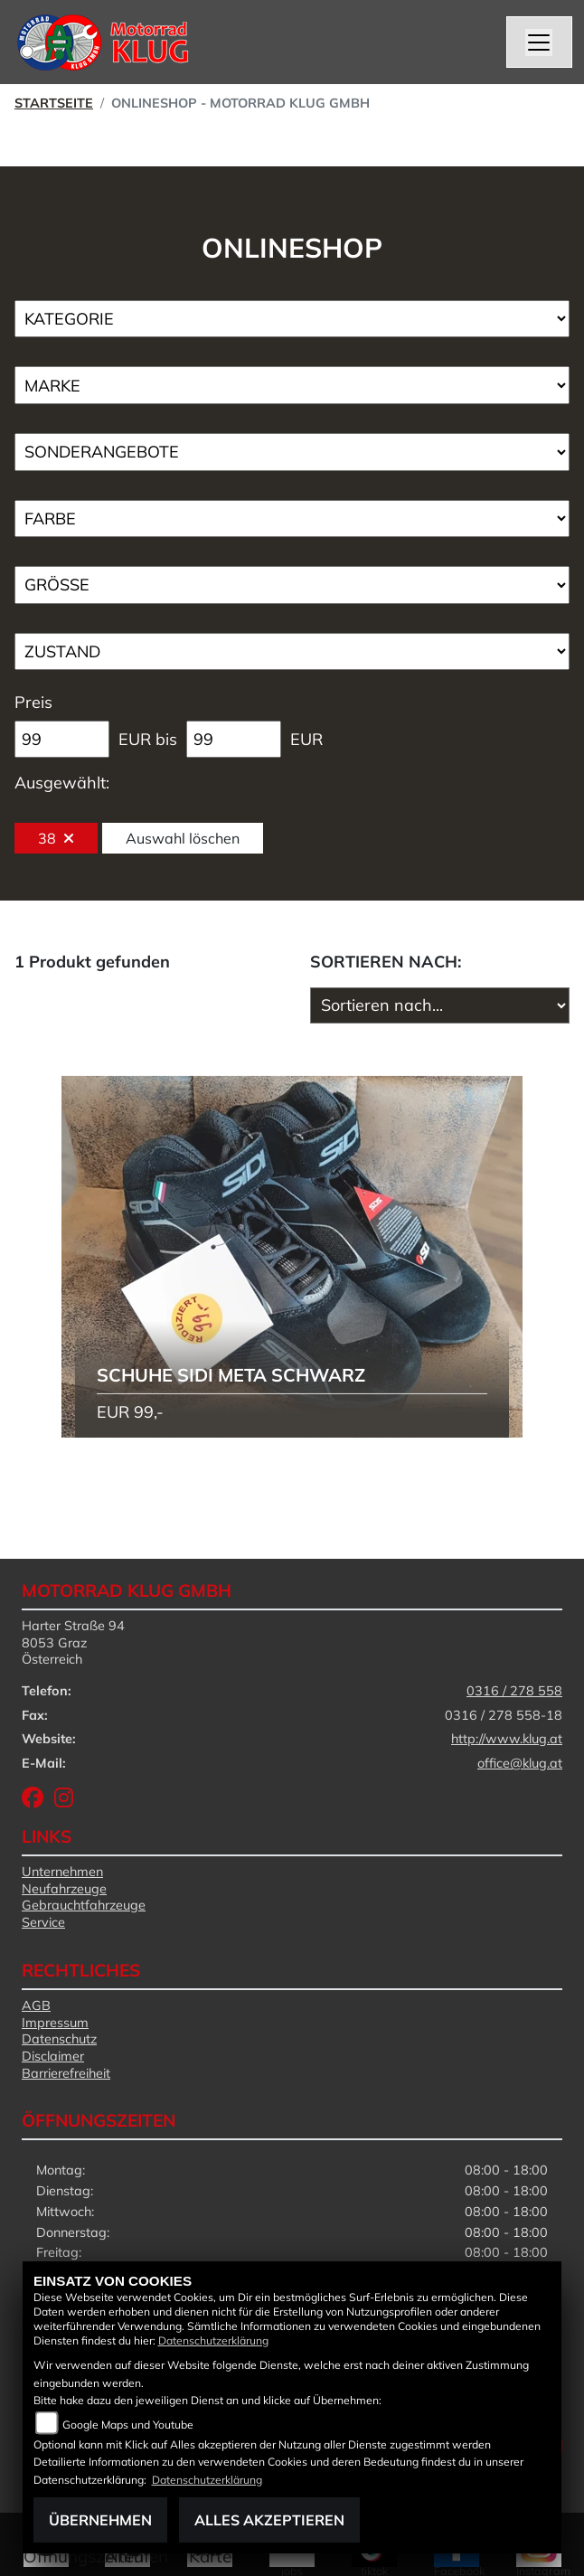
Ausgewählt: (61, 782)
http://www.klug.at (506, 1739)
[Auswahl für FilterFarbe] (292, 519)
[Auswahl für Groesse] (292, 585)
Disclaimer (53, 2056)
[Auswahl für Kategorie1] (292, 319)
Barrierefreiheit (66, 2073)
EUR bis (148, 739)
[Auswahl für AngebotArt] (292, 452)
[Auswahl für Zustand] (292, 652)
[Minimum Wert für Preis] (61, 740)
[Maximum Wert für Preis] (233, 740)
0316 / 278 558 (514, 1691)
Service (43, 1922)
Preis (33, 702)
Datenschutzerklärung (213, 2340)
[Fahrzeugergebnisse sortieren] (440, 1005)
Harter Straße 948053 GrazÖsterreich (73, 1642)
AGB (36, 2005)
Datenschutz (59, 2039)
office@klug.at (519, 1763)
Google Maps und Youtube (127, 2424)
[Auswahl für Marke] (292, 385)
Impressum (55, 2023)
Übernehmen (100, 2520)
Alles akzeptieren (269, 2520)
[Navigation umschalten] (539, 42)
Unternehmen (62, 1872)
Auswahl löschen (183, 838)
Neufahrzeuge (64, 1889)
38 (56, 838)
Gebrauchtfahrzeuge (84, 1905)
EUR (306, 739)
